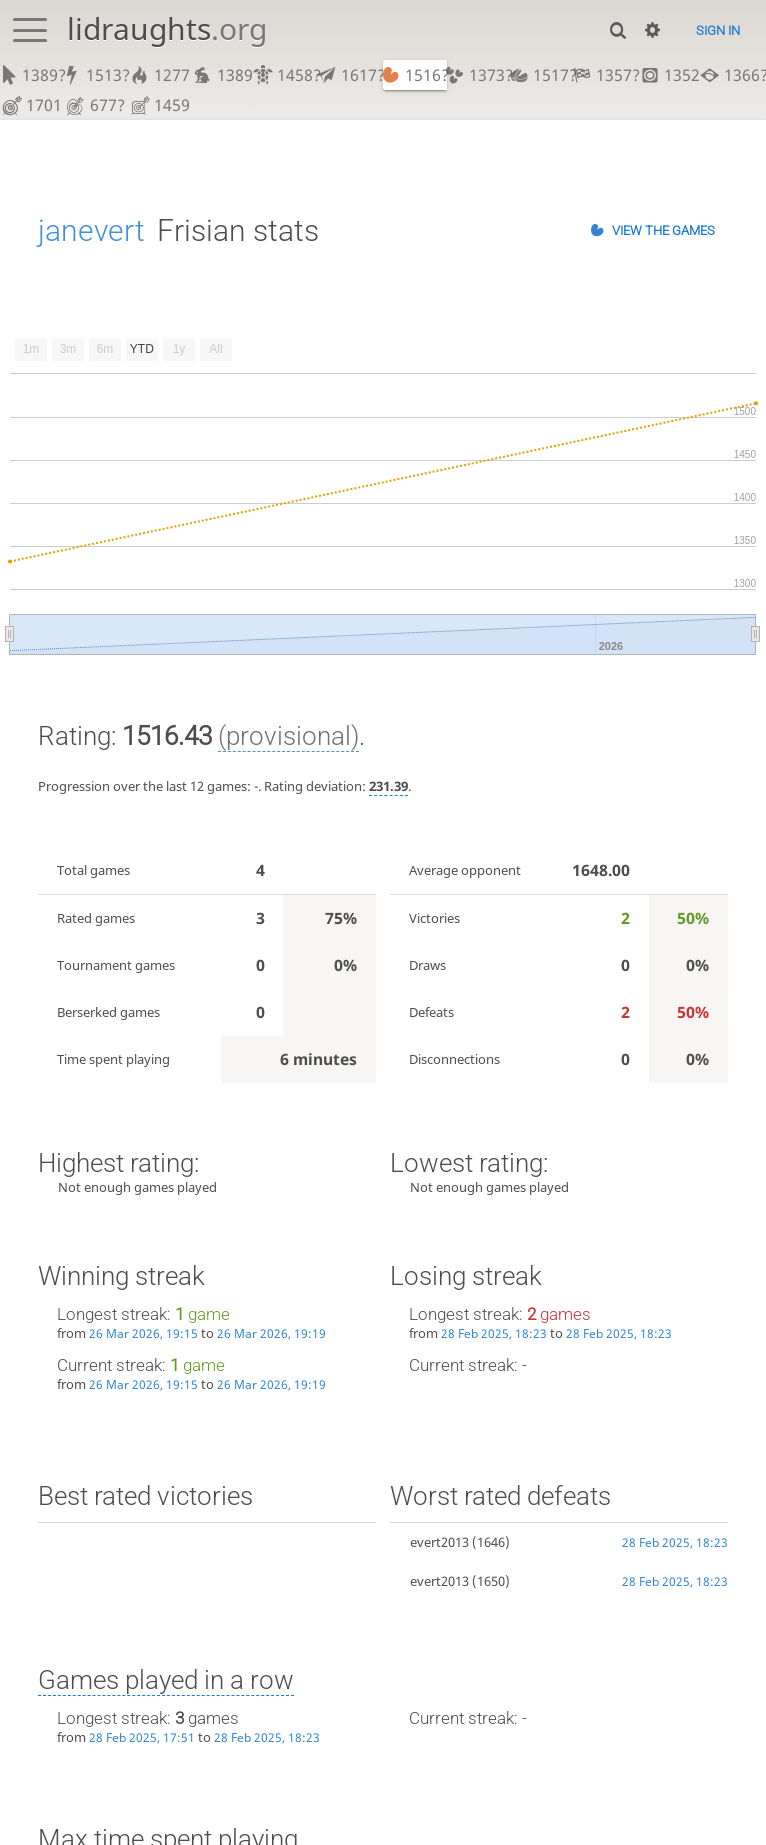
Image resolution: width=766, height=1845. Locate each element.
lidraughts (167, 28)
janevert (91, 230)
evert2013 (439, 1542)
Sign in (718, 30)
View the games (663, 230)
